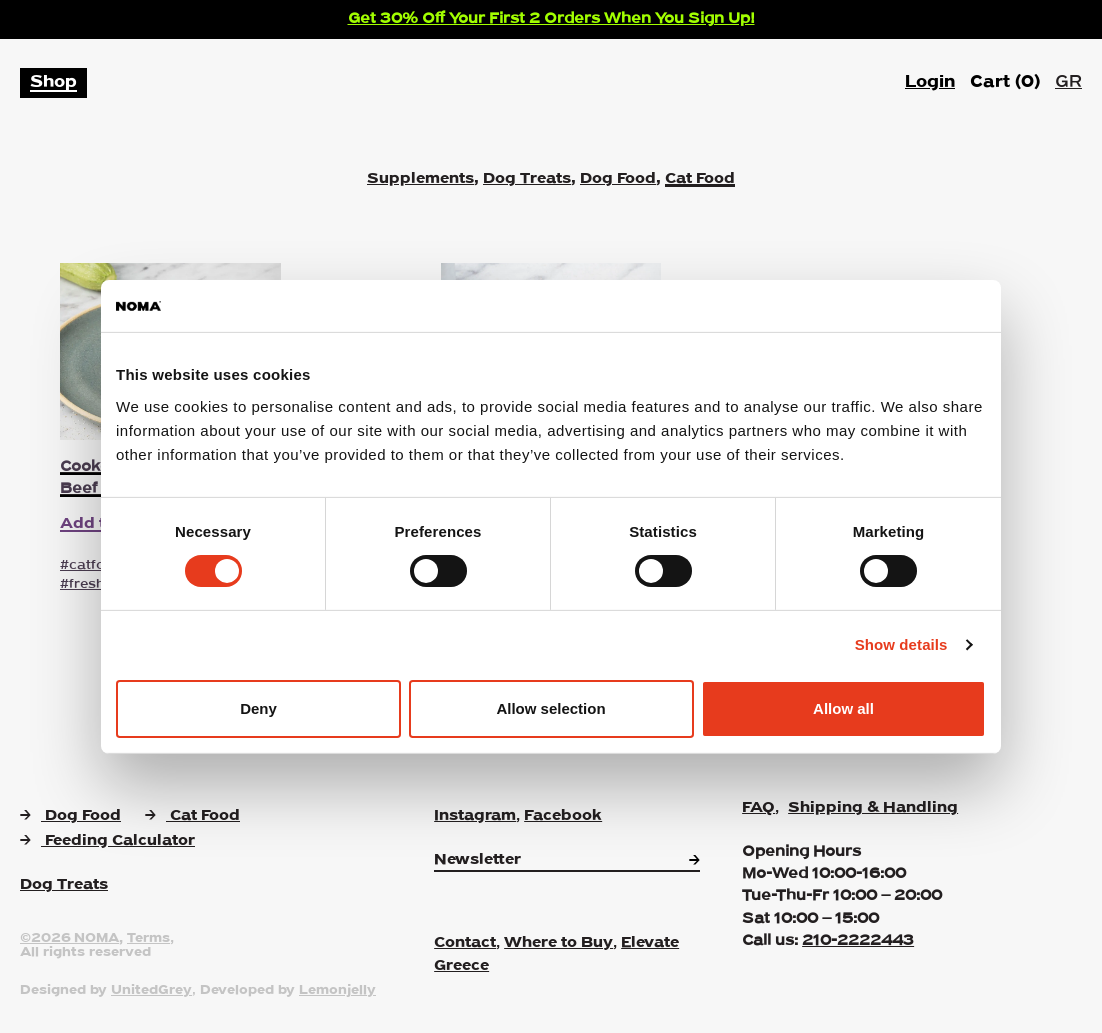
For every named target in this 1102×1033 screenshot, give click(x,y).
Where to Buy (558, 943)
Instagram (475, 816)
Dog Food (618, 179)
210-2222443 (858, 941)
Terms (148, 939)
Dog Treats (527, 179)
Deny (258, 708)
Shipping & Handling (873, 808)
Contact (465, 943)
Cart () (1005, 83)
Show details (901, 644)
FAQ (758, 808)
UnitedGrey (151, 991)
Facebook (563, 816)
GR (1068, 82)
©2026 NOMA (69, 939)
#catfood (91, 565)
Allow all (843, 708)
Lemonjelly (337, 991)
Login (930, 82)
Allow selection (550, 708)
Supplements (420, 179)
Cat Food (700, 179)
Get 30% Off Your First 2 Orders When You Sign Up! (551, 19)
